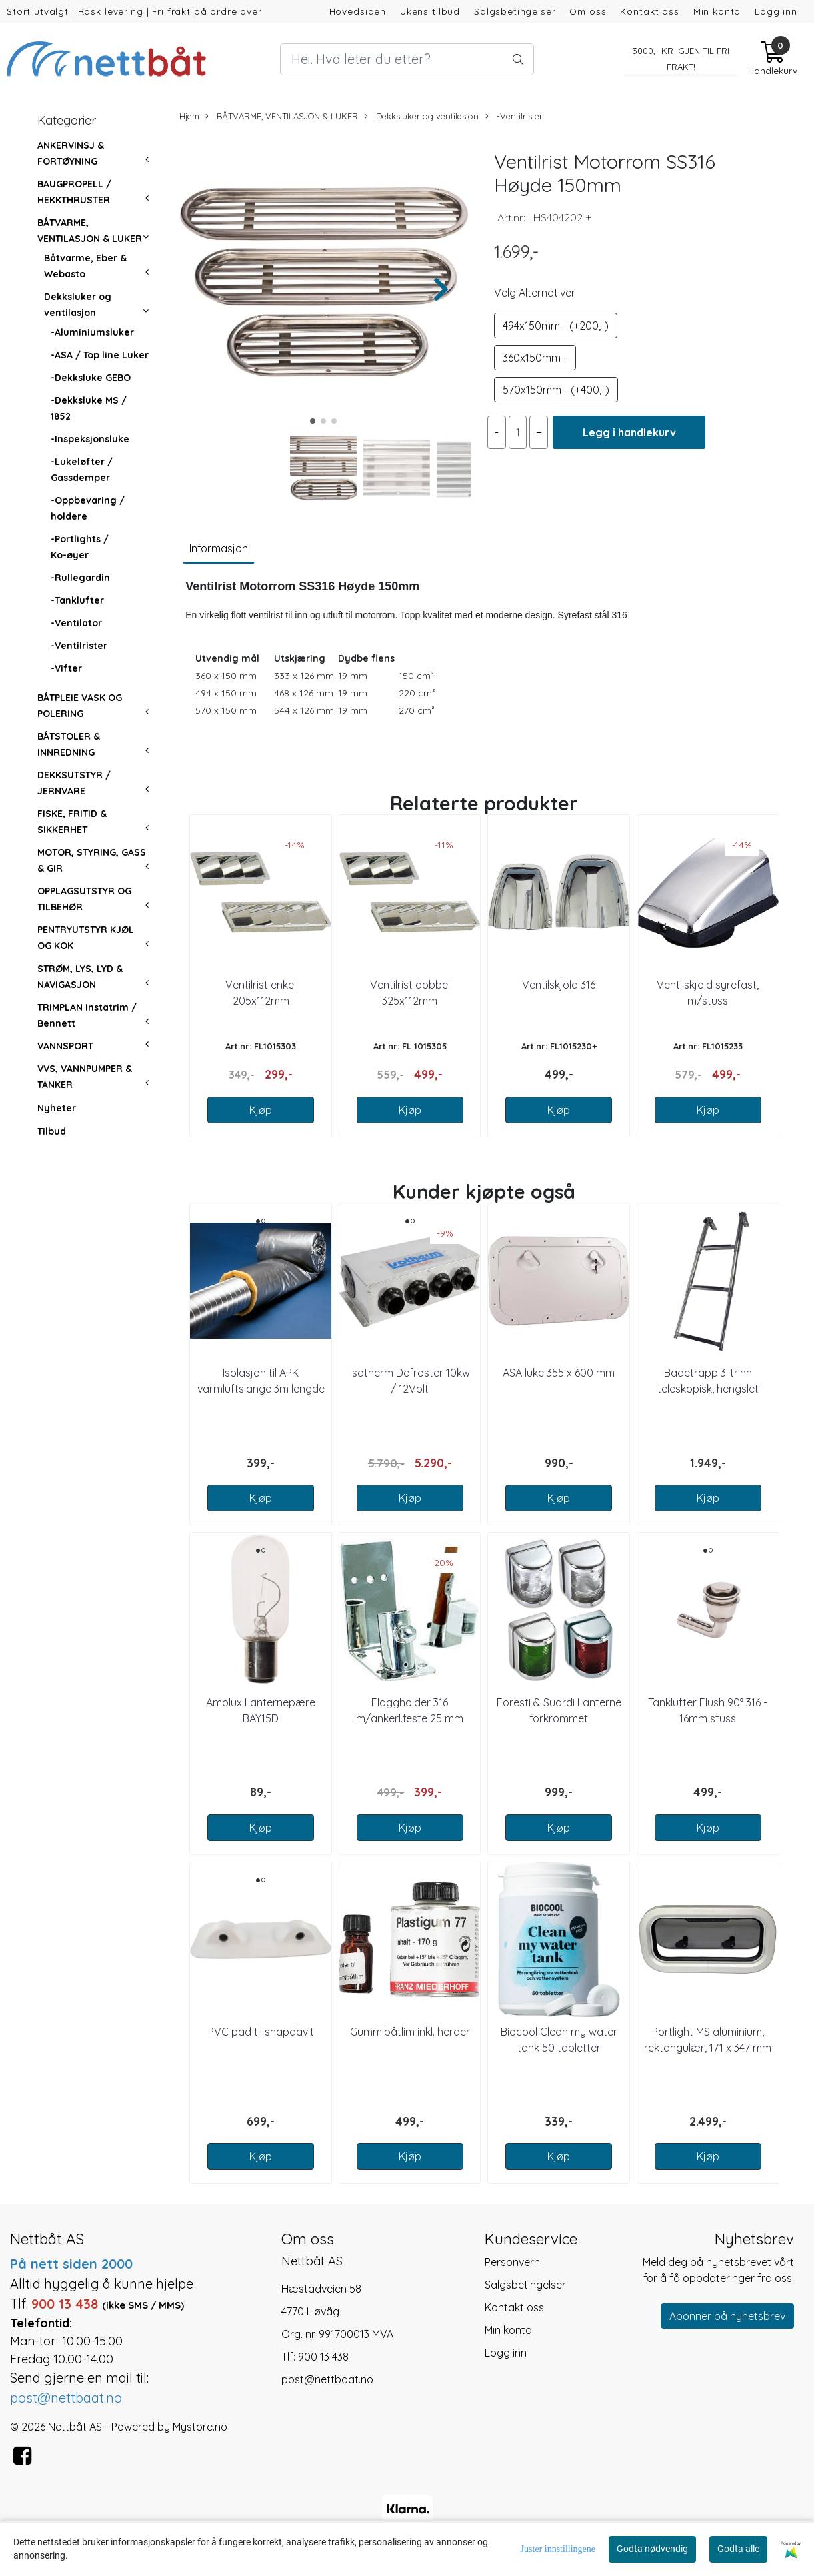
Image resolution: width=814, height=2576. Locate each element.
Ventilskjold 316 (558, 984)
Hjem (189, 116)
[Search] (406, 59)
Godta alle (738, 2548)
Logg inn (776, 11)
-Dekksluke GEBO (91, 378)
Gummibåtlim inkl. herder (410, 2031)
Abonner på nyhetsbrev (727, 2316)
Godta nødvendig (652, 2548)
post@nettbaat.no (327, 2379)
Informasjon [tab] (218, 548)
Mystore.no (200, 2426)
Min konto (717, 11)
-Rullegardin (80, 578)
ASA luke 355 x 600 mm (559, 1372)
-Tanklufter (77, 600)
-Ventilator (76, 623)
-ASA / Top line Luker (100, 355)
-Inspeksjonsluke (90, 439)
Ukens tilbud (430, 11)
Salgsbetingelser (515, 11)
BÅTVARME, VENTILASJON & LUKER (281, 116)
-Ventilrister (79, 646)
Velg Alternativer (534, 292)
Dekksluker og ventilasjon (422, 116)
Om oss (587, 11)
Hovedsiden (358, 11)
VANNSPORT (65, 1046)
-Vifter (66, 668)
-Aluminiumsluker (92, 332)
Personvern (512, 2262)
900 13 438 (323, 2356)
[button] (312, 421)
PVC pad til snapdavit (261, 2031)
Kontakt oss (649, 11)
